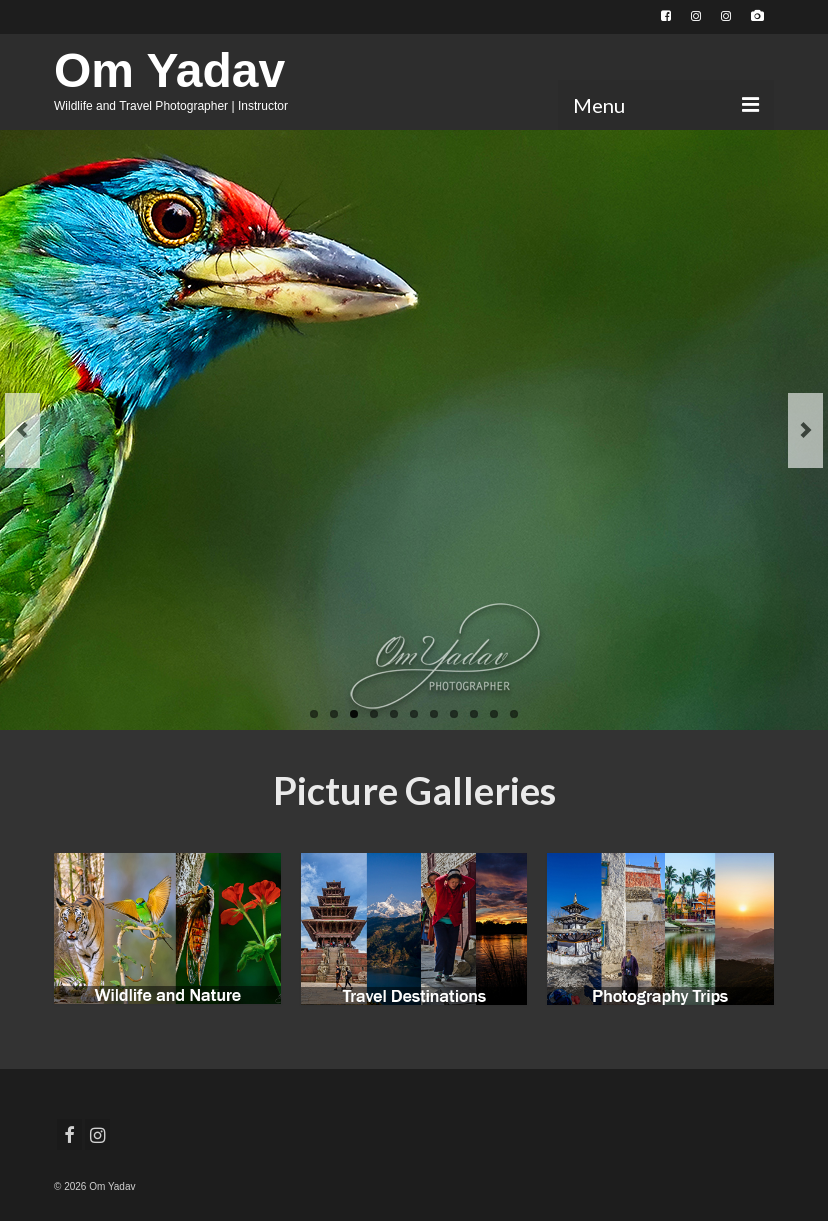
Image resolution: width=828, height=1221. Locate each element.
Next (805, 430)
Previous (22, 430)
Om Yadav (169, 70)
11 (514, 714)
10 (494, 714)
